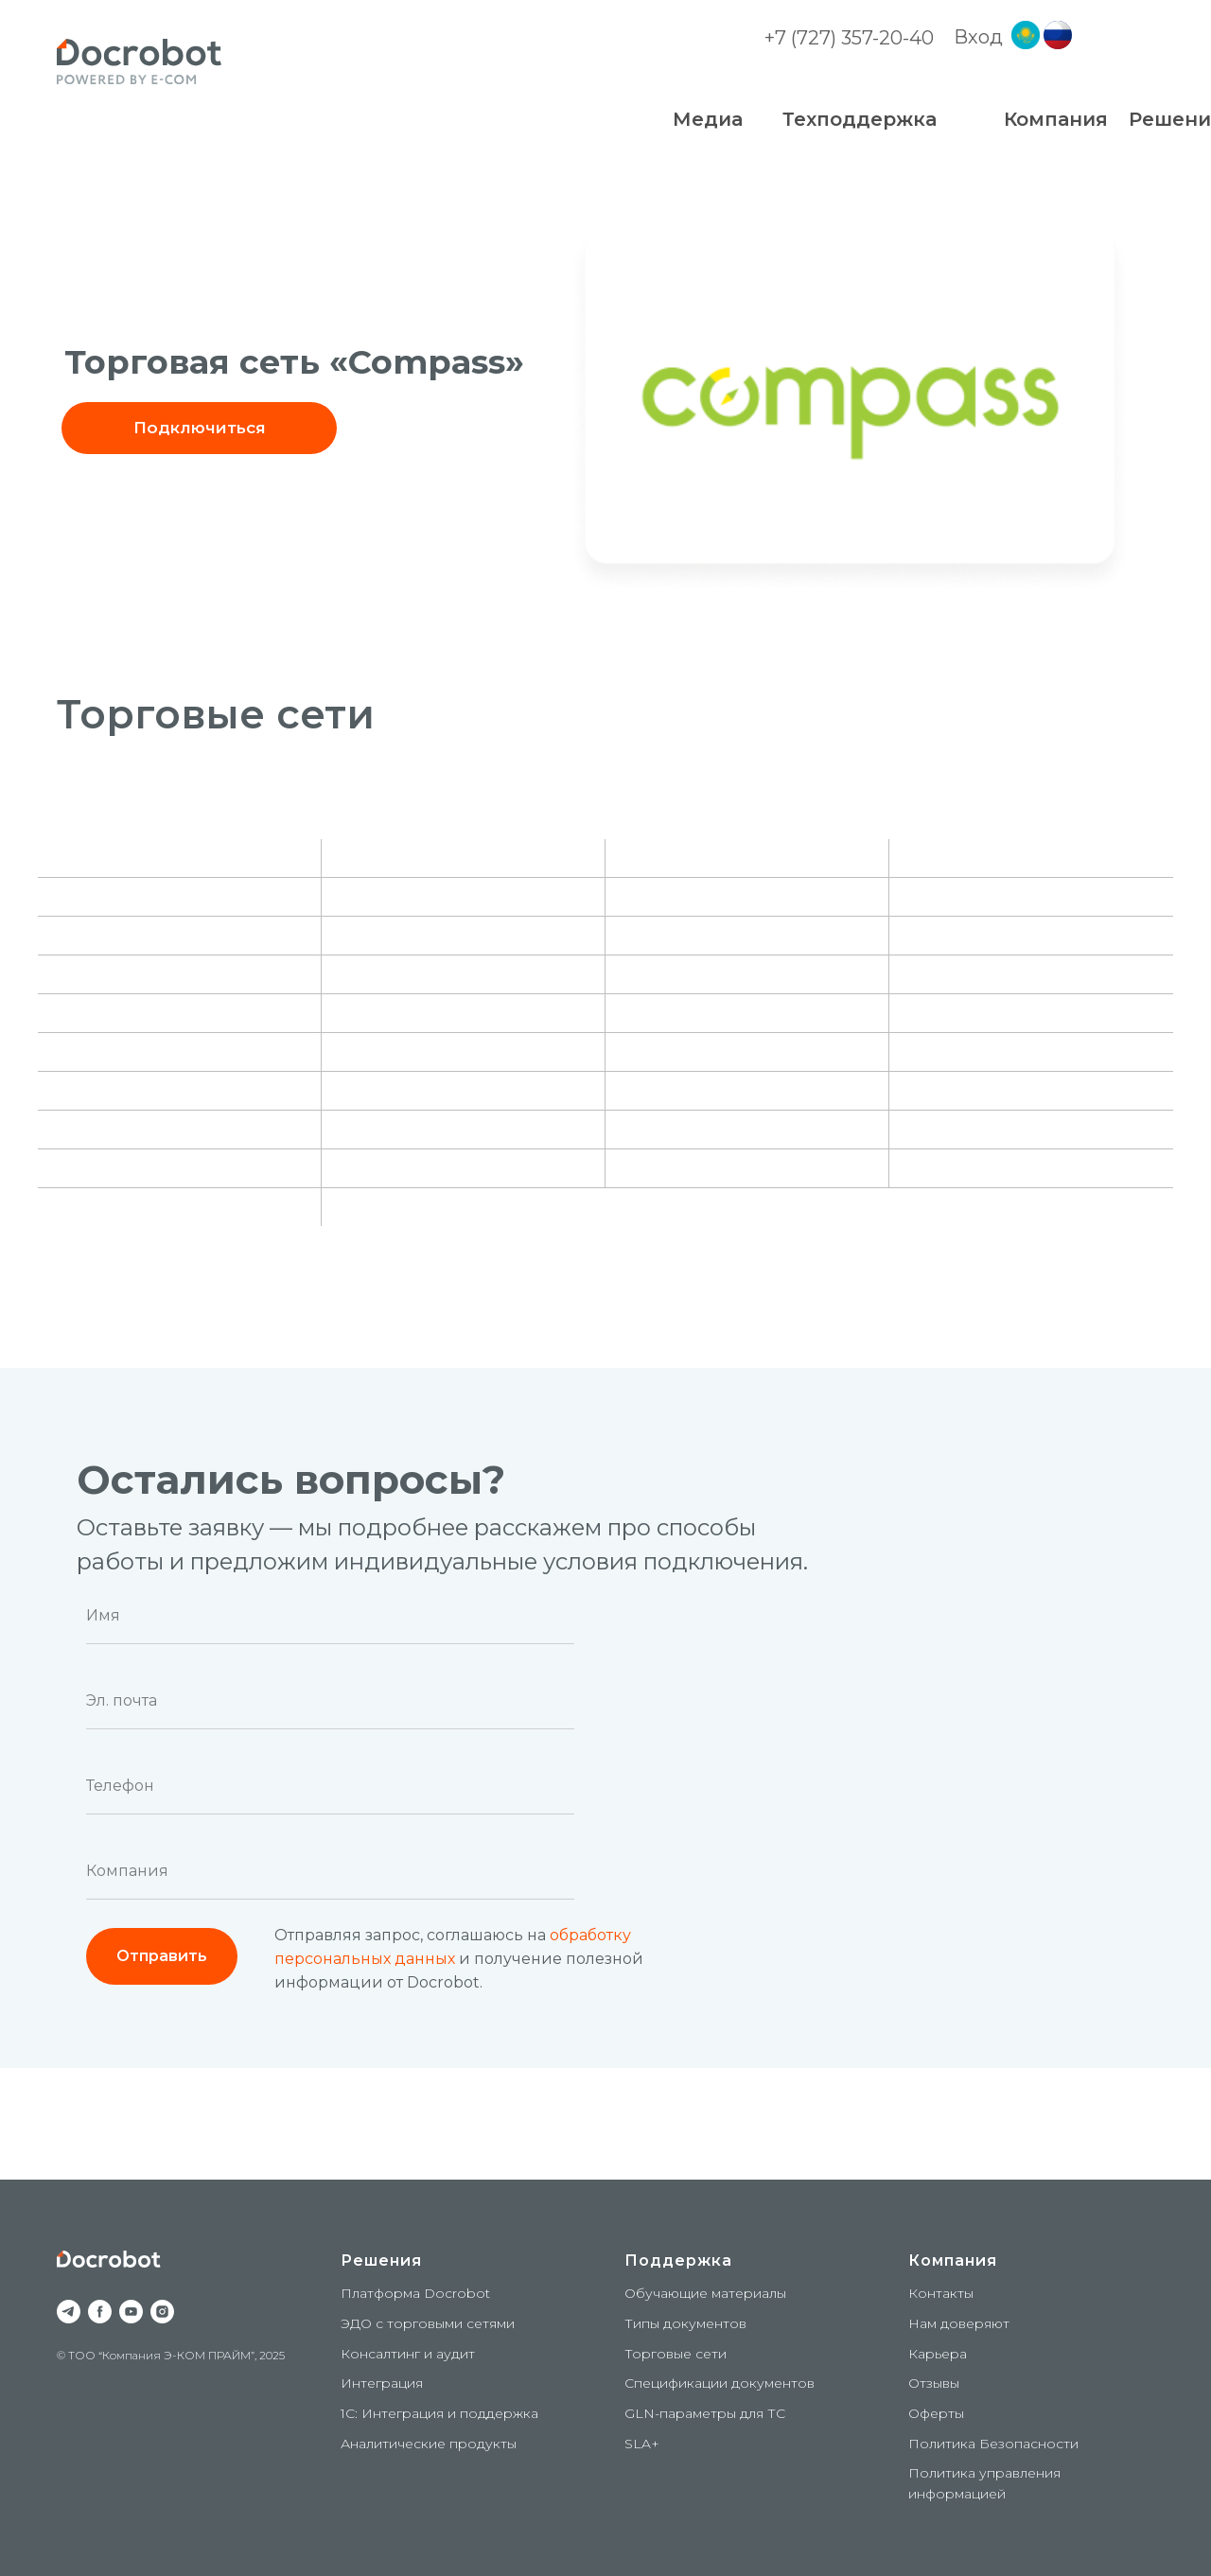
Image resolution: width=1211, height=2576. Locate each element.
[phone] (330, 1786)
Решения (381, 2260)
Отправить (161, 1956)
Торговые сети (675, 2353)
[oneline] (330, 1871)
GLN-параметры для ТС (704, 2413)
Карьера (937, 2353)
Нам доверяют (958, 2323)
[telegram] (68, 2311)
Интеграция (382, 2383)
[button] (199, 428)
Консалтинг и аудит (408, 2353)
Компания (952, 2260)
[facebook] (100, 2311)
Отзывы (933, 2383)
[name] (330, 1615)
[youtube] (131, 2311)
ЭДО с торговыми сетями (428, 2323)
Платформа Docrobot (415, 2293)
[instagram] (162, 2311)
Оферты (936, 2413)
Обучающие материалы (705, 2293)
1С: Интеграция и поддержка (439, 2413)
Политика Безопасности (993, 2443)
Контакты (941, 2293)
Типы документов (685, 2323)
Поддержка (678, 2260)
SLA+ (641, 2443)
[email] (330, 1701)
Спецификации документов (719, 2383)
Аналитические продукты (429, 2443)
